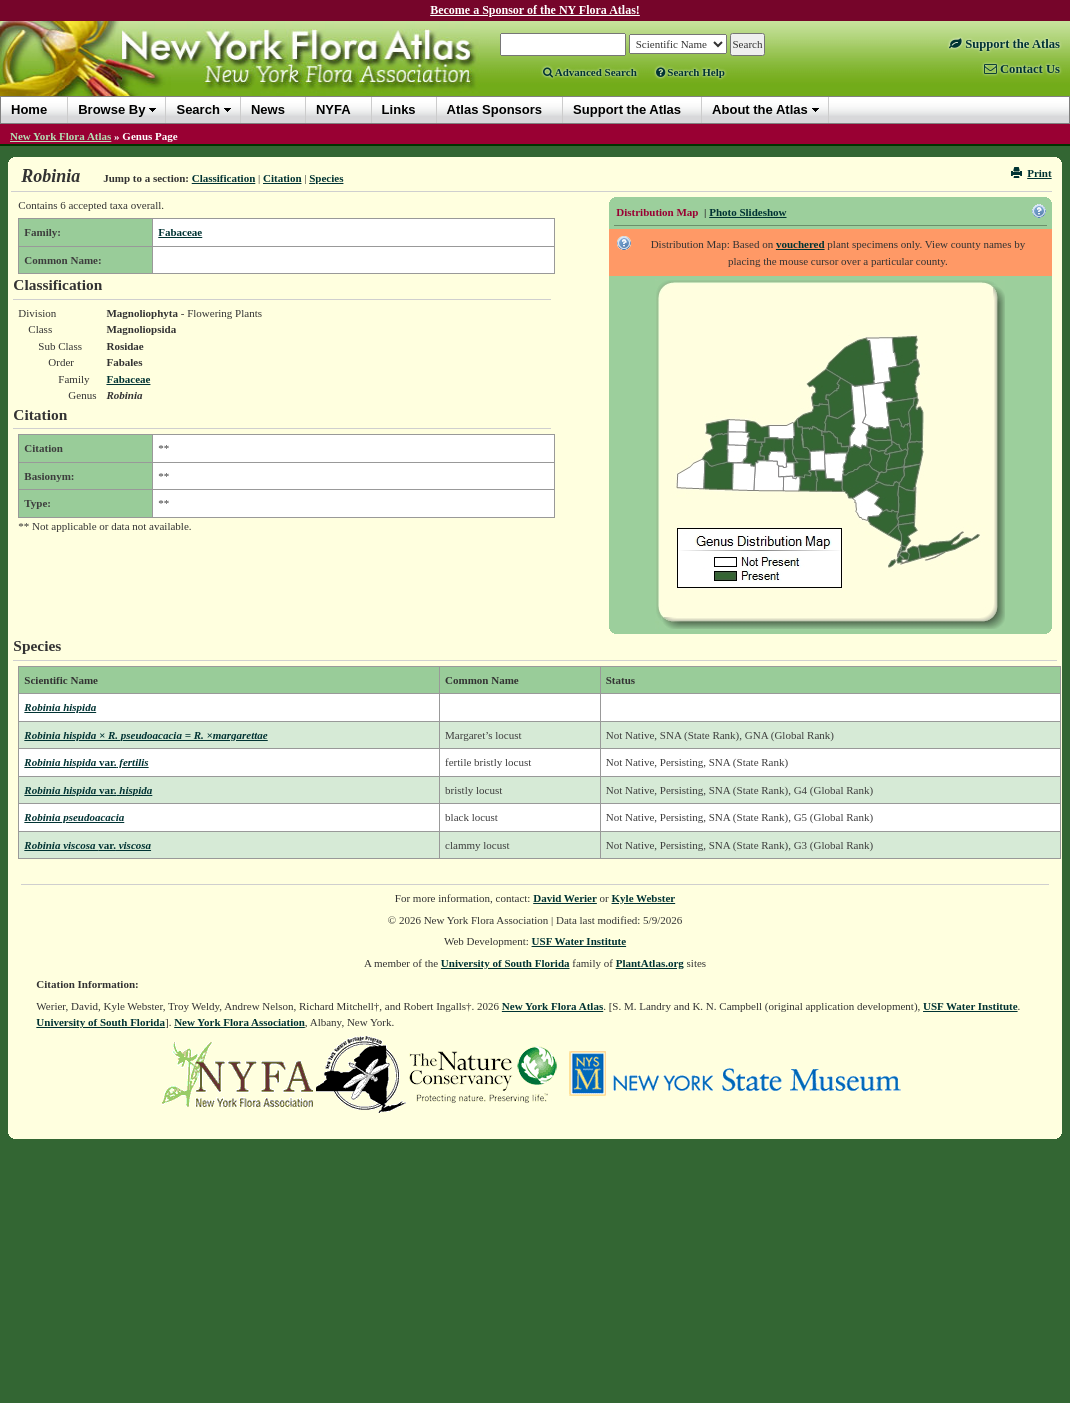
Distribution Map (657, 212)
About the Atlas (760, 109)
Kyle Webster (644, 898)
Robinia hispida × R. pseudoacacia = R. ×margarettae (145, 735)
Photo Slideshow (747, 212)
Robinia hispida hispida (88, 790)
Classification (224, 178)
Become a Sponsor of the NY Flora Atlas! (535, 10)
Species (326, 178)
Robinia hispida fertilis (86, 762)
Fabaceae (180, 232)
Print (1031, 173)
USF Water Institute (579, 941)
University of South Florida (505, 963)
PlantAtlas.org (650, 963)
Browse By (111, 109)
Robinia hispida (60, 707)
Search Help (690, 72)
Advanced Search (590, 72)
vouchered (800, 244)
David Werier (565, 898)
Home (29, 109)
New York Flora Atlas (60, 136)
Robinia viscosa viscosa (87, 845)
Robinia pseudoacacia (74, 817)
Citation (282, 178)
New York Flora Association (239, 1022)
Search (197, 109)
